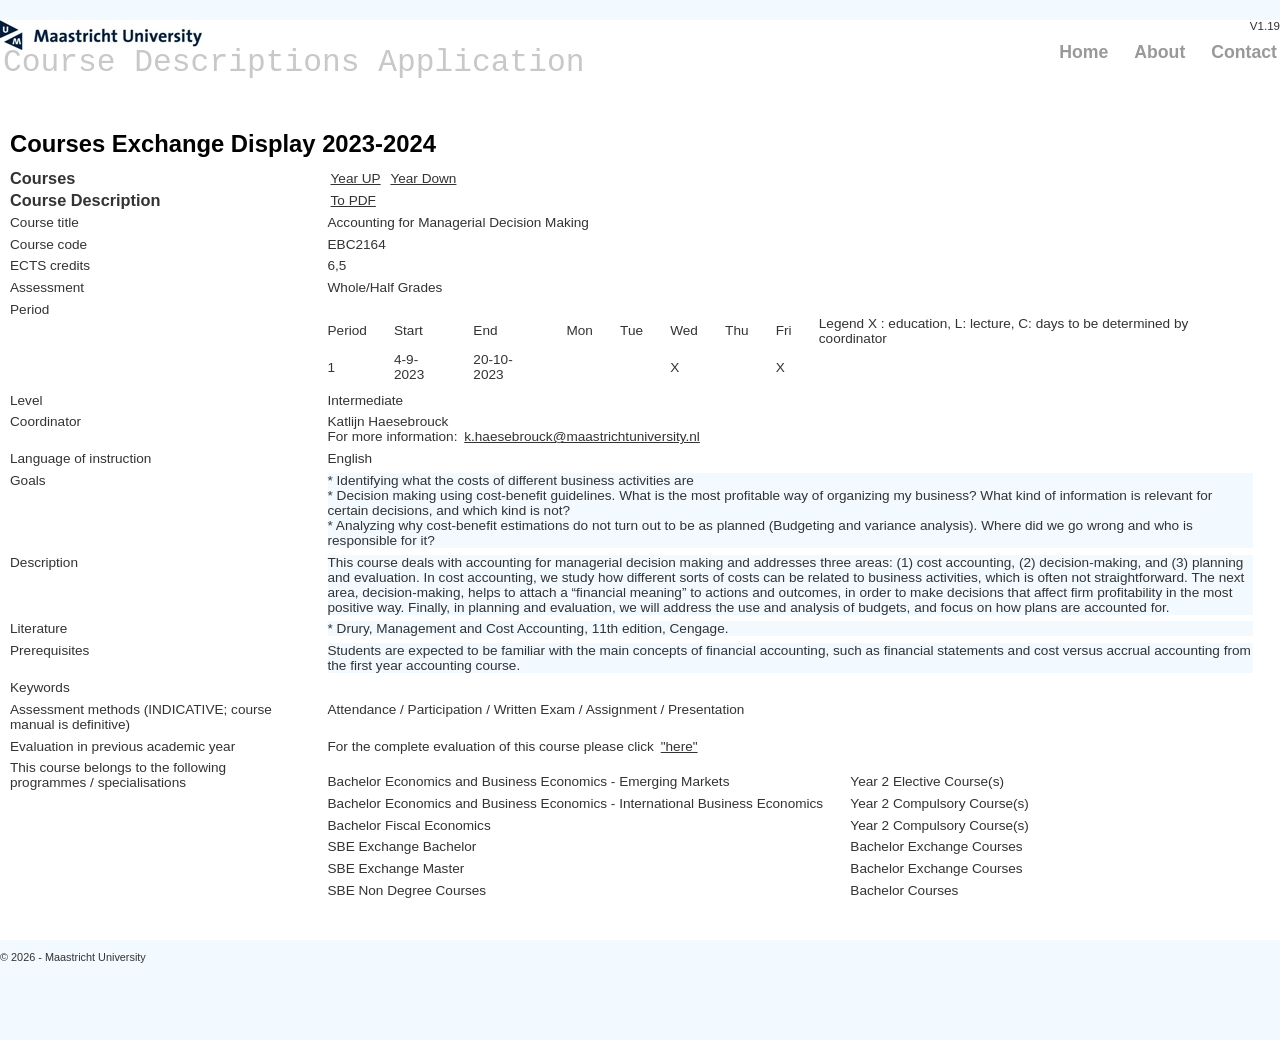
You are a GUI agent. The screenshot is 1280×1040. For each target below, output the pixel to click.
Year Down (423, 178)
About (1159, 52)
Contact (1244, 52)
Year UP (356, 178)
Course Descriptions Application (294, 62)
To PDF (353, 200)
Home (1083, 52)
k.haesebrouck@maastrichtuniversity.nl (582, 436)
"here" (679, 746)
